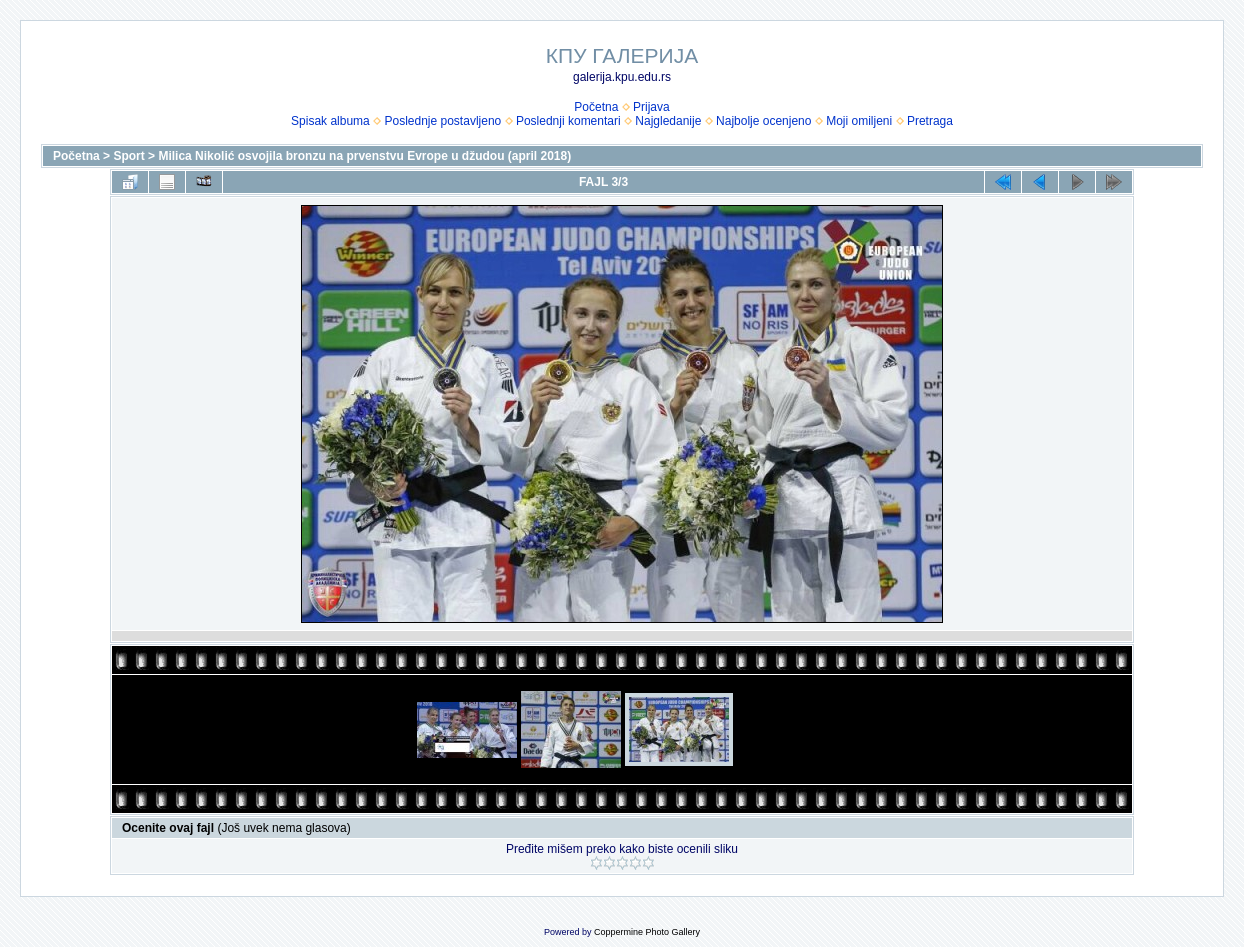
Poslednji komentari (568, 121)
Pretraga (930, 121)
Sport (128, 156)
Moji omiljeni (859, 121)
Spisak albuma (330, 121)
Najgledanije (668, 121)
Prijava (651, 107)
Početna (596, 107)
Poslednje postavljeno (442, 121)
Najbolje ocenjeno (763, 121)
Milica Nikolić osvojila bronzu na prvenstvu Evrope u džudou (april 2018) (364, 156)
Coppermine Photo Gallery (647, 932)
